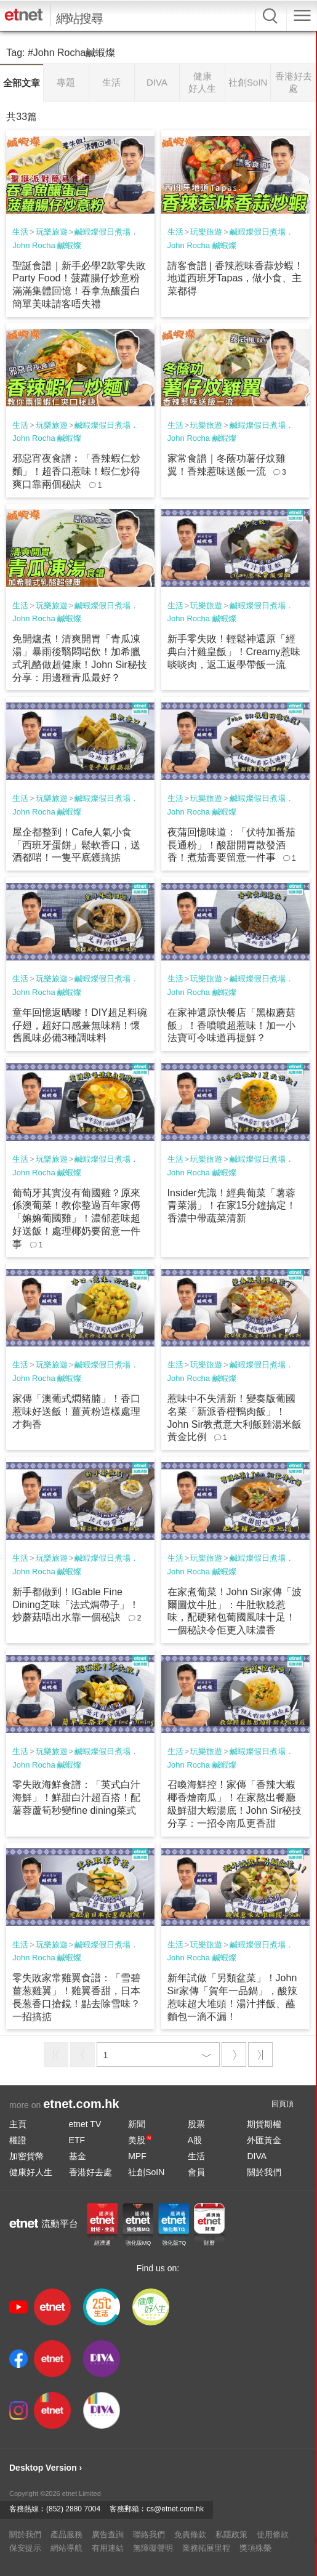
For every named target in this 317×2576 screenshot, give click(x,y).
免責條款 (190, 2534)
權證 (17, 2140)
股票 (196, 2124)
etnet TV (85, 2124)
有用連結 (108, 2548)
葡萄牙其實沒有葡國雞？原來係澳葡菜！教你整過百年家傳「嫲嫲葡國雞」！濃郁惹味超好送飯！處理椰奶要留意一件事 (76, 1218)
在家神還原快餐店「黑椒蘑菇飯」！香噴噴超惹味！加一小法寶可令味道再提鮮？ (231, 1025)
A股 (195, 2140)
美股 (139, 2140)
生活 (20, 231)
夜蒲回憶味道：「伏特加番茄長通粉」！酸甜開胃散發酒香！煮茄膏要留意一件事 (231, 845)
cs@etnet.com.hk (175, 2509)
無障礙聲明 (153, 2548)
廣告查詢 (108, 2534)
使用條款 (273, 2534)
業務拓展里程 (206, 2548)
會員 (196, 2172)
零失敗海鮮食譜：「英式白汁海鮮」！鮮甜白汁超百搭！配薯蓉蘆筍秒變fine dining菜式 (76, 1797)
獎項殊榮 (255, 2548)
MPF (137, 2156)
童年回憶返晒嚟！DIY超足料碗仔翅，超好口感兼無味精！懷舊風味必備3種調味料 (79, 1025)
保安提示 (25, 2548)
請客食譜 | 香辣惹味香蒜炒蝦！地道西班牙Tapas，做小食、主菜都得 (235, 278)
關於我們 (264, 2172)
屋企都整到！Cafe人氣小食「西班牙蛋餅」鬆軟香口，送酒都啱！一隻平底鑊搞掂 (76, 845)
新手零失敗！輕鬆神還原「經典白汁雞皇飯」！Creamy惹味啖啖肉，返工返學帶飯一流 (233, 652)
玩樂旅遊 (52, 231)
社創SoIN (146, 2172)
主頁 (17, 2124)
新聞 (136, 2124)
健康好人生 (30, 2172)
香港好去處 (90, 2172)
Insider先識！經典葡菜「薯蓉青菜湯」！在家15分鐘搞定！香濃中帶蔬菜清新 (232, 1206)
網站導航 (66, 2548)
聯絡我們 (149, 2534)
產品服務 (66, 2534)
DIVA (257, 2156)
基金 (77, 2156)
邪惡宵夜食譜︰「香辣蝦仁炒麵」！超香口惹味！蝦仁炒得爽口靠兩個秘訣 (76, 471)
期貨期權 (264, 2124)
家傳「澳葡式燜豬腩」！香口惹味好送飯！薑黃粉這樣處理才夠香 (76, 1411)
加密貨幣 (26, 2156)
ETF (77, 2140)
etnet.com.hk (81, 2104)
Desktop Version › (45, 2468)
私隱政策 (231, 2534)
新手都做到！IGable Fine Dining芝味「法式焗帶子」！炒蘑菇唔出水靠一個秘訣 (75, 1605)
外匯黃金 (264, 2140)
